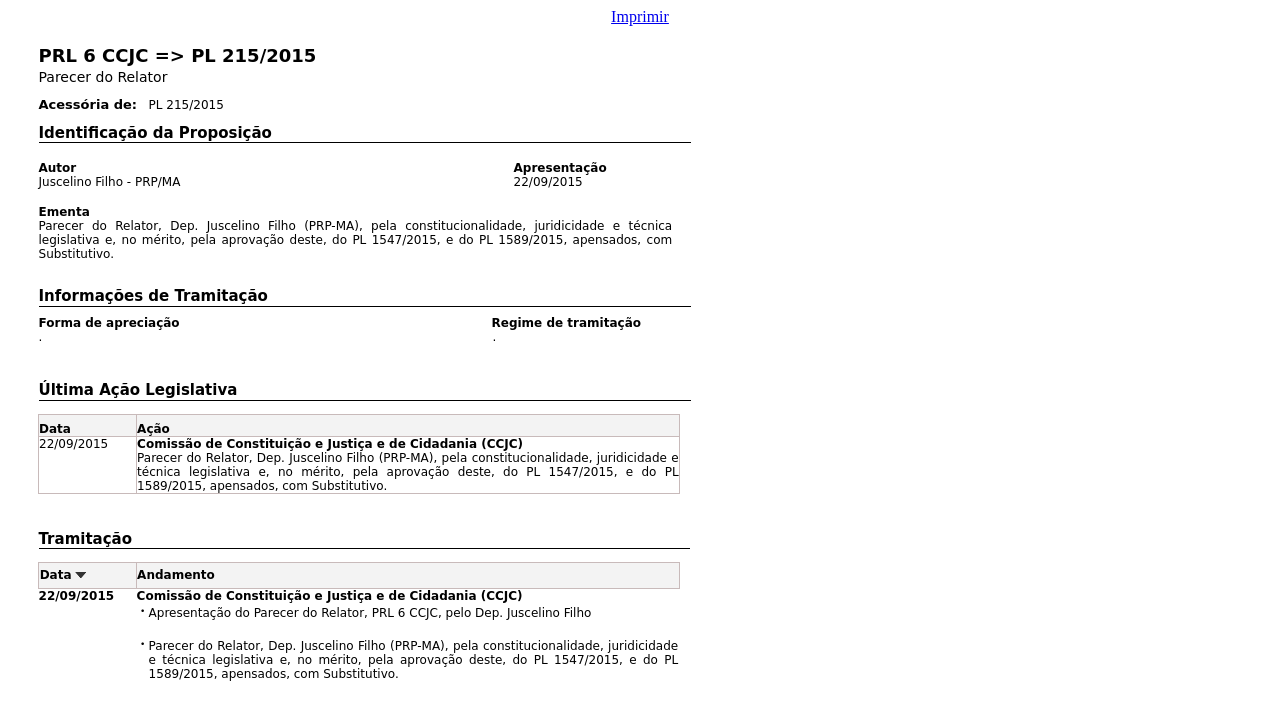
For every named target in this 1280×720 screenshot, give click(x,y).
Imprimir (640, 16)
